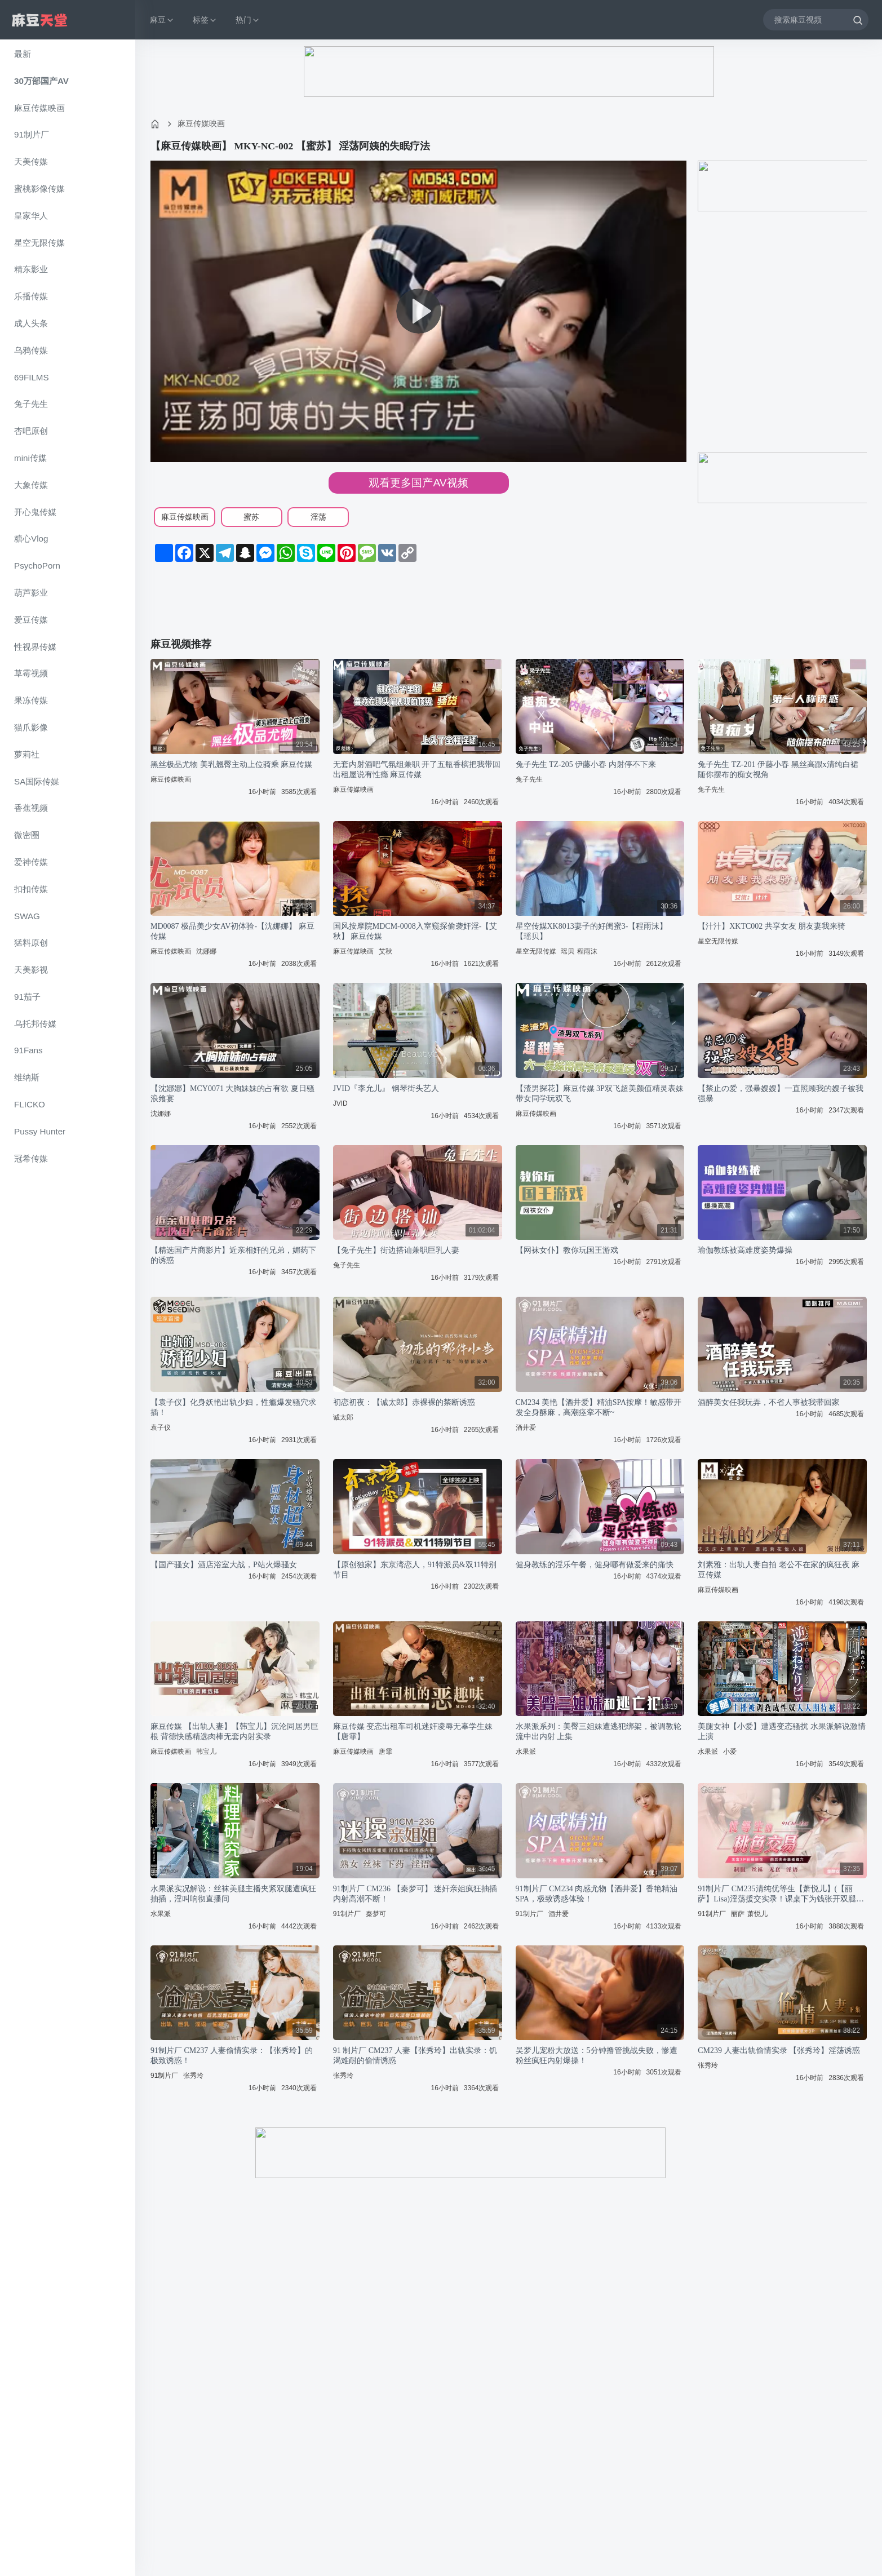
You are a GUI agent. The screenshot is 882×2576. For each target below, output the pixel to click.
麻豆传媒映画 (39, 108)
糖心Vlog (31, 538)
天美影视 (31, 969)
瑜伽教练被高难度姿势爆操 (745, 1250)
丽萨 (737, 1914)
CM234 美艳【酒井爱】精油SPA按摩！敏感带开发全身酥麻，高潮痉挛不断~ (599, 1407)
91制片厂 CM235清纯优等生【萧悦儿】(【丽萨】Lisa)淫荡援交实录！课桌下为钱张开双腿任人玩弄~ (781, 1894)
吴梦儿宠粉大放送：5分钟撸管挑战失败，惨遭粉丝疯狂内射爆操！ (596, 2055)
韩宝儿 (206, 1751)
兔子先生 (31, 404)
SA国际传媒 (36, 781)
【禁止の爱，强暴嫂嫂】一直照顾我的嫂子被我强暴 (780, 1093)
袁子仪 (160, 1427)
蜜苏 (251, 516)
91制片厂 (31, 134)
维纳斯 (26, 1077)
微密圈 (26, 835)
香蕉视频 (31, 808)
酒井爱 (526, 1427)
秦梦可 (376, 1914)
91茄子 (27, 996)
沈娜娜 (206, 951)
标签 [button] (205, 20)
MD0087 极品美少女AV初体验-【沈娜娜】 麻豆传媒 (232, 931)
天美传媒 (31, 161)
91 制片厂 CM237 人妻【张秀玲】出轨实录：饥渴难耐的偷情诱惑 (415, 2055)
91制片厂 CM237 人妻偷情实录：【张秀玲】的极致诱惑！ (231, 2055)
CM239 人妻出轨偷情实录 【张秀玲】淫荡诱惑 (779, 2050)
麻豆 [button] (162, 20)
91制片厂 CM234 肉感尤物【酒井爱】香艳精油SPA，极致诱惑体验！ (597, 1894)
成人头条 (31, 323)
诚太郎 (343, 1417)
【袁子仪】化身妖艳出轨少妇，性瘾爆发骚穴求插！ (233, 1407)
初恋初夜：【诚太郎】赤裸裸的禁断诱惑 (404, 1402)
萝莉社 (26, 754)
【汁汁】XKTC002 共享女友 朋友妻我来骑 (771, 926)
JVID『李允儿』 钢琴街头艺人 (386, 1088)
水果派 (526, 1751)
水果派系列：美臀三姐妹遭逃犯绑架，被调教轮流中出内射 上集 (598, 1731)
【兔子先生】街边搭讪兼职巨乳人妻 (396, 1250)
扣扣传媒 (31, 889)
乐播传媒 (31, 296)
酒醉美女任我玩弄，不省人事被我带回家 (769, 1402)
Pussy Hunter (39, 1131)
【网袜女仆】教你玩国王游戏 (567, 1250)
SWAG (27, 916)
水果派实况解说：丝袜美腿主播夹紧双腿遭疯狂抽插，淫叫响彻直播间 (233, 1894)
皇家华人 (31, 215)
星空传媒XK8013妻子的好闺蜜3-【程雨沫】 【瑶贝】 (592, 931)
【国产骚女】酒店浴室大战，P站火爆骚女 (223, 1564)
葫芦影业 (31, 592)
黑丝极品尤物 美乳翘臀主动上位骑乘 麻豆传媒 (231, 764)
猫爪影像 (31, 727)
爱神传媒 (31, 862)
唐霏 (385, 1751)
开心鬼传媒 (35, 512)
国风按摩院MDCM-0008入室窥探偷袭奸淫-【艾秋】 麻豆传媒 (415, 931)
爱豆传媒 (31, 619)
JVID (340, 1103)
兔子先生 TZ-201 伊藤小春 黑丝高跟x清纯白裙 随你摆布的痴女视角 (778, 769)
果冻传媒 (31, 700)
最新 (22, 54)
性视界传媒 (35, 646)
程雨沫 (587, 951)
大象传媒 (31, 485)
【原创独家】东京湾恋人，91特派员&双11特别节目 (415, 1569)
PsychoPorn (37, 565)
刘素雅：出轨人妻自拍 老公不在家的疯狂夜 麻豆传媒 (778, 1569)
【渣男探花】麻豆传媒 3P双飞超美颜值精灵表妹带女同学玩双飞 (600, 1093)
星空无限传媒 (39, 242)
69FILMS (31, 377)
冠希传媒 (31, 1158)
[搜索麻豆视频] (815, 19)
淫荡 (318, 516)
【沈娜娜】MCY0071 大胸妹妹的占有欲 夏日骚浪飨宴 (232, 1093)
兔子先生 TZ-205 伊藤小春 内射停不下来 (586, 764)
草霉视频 (31, 673)
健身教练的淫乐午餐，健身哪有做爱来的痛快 (594, 1564)
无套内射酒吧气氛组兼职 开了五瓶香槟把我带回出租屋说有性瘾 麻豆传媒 (417, 769)
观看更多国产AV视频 (418, 483)
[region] (67, 1307)
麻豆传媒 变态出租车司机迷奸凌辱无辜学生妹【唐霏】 (413, 1731)
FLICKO (29, 1104)
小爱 (730, 1751)
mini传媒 (30, 458)
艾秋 (385, 951)
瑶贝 (567, 951)
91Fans (28, 1050)
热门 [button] (248, 20)
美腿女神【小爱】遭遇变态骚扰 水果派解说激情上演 (782, 1731)
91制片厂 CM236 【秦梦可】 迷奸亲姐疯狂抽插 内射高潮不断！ (415, 1894)
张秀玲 (193, 2076)
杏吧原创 (31, 431)
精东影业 (31, 269)
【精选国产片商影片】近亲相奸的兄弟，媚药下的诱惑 (233, 1255)
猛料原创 (31, 942)
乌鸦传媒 (31, 350)
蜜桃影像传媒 (39, 188)
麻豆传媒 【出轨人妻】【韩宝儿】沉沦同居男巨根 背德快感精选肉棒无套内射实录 (234, 1731)
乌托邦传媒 (35, 1023)
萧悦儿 (757, 1914)
